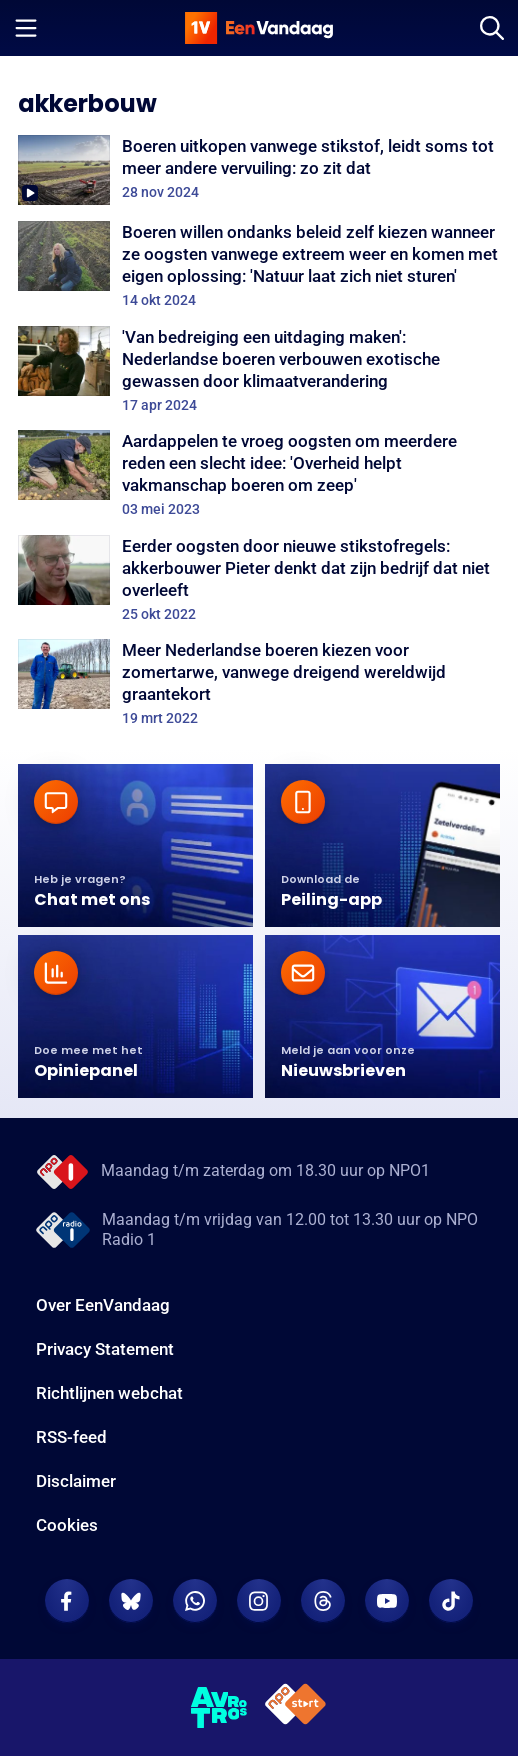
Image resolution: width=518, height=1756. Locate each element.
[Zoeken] (492, 28)
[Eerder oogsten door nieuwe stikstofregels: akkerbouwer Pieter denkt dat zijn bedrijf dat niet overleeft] (259, 579)
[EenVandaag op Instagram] (259, 1601)
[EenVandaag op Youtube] (387, 1601)
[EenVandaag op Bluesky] (131, 1601)
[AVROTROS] (219, 1708)
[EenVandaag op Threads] (323, 1601)
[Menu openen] (26, 28)
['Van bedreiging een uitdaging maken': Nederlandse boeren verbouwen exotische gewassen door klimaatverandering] (259, 370)
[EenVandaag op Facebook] (67, 1601)
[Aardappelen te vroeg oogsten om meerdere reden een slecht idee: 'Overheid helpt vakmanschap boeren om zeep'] (259, 474)
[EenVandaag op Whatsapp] (195, 1601)
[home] (259, 28)
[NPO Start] (295, 1707)
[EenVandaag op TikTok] (451, 1601)
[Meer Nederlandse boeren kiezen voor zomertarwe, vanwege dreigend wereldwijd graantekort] (259, 683)
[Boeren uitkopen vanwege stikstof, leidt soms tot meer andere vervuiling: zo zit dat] (259, 170)
